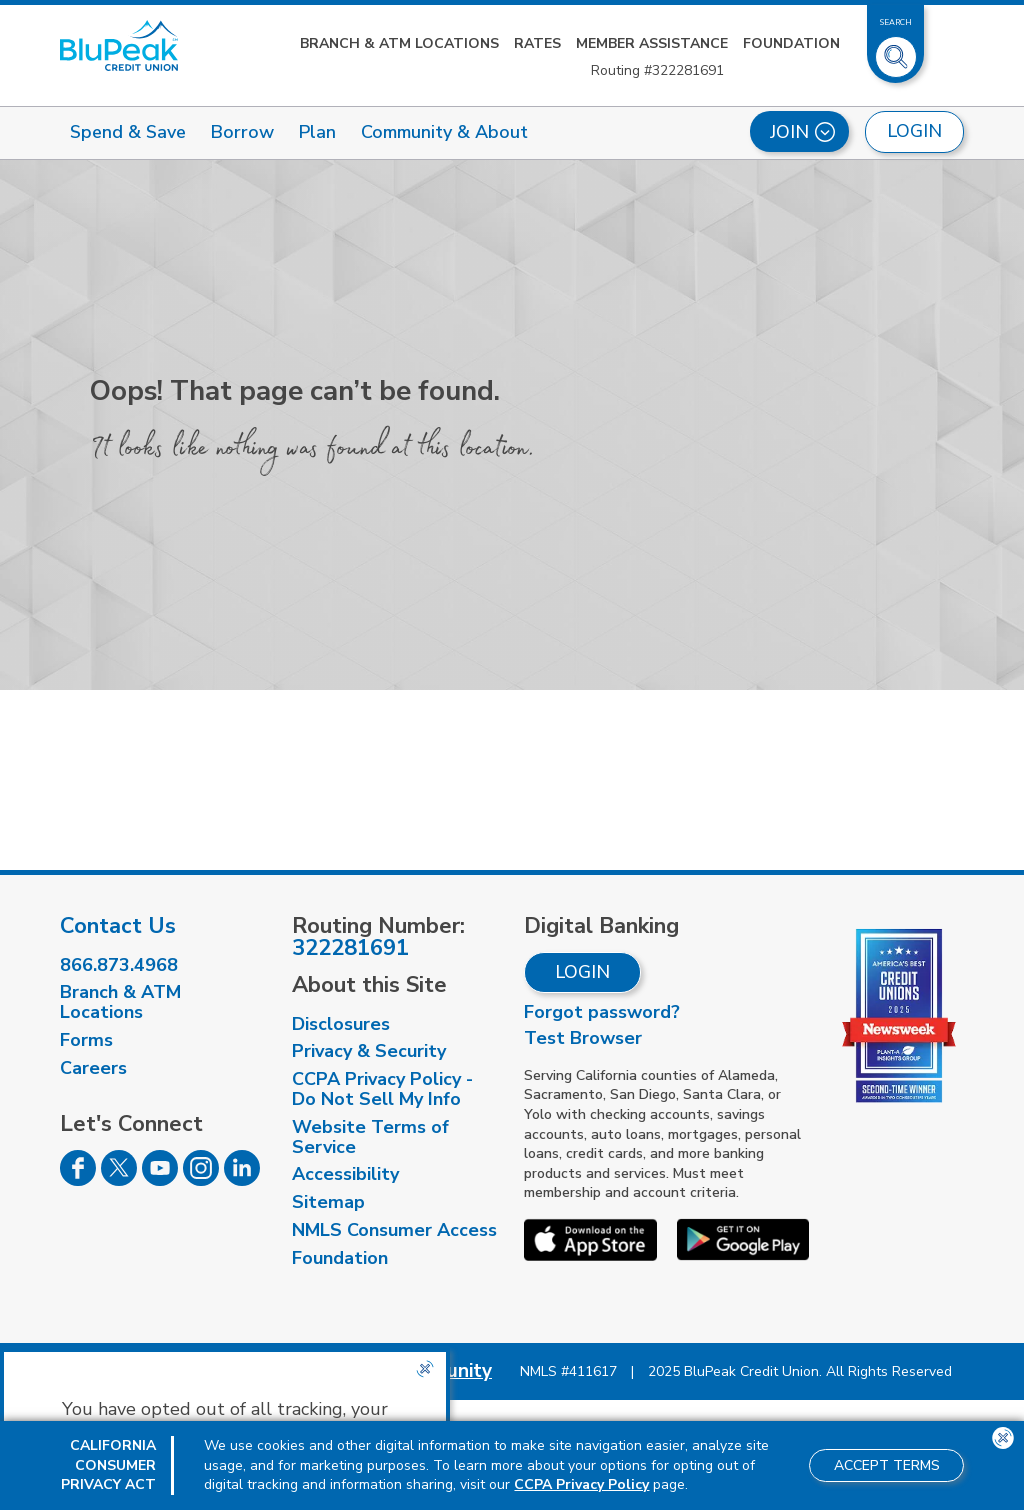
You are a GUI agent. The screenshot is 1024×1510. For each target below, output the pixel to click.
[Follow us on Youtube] (160, 1180)
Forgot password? (602, 1012)
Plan (317, 132)
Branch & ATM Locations (399, 43)
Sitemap (328, 1202)
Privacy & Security (369, 1051)
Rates (537, 43)
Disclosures (341, 1024)
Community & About (444, 132)
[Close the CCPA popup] (425, 1369)
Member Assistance (652, 43)
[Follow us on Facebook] (78, 1180)
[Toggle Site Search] (896, 49)
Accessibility (345, 1174)
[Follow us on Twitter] (119, 1180)
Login (582, 972)
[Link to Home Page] (119, 45)
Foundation (791, 43)
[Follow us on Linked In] (242, 1180)
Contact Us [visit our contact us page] (118, 926)
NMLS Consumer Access (394, 1230)
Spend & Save (128, 132)
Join (802, 132)
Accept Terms (887, 1465)
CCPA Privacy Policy (581, 1484)
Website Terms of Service (370, 1137)
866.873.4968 (119, 965)
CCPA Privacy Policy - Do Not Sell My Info (382, 1089)
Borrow (242, 132)
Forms (86, 1040)
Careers (93, 1068)
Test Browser (583, 1038)
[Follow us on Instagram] (201, 1180)
